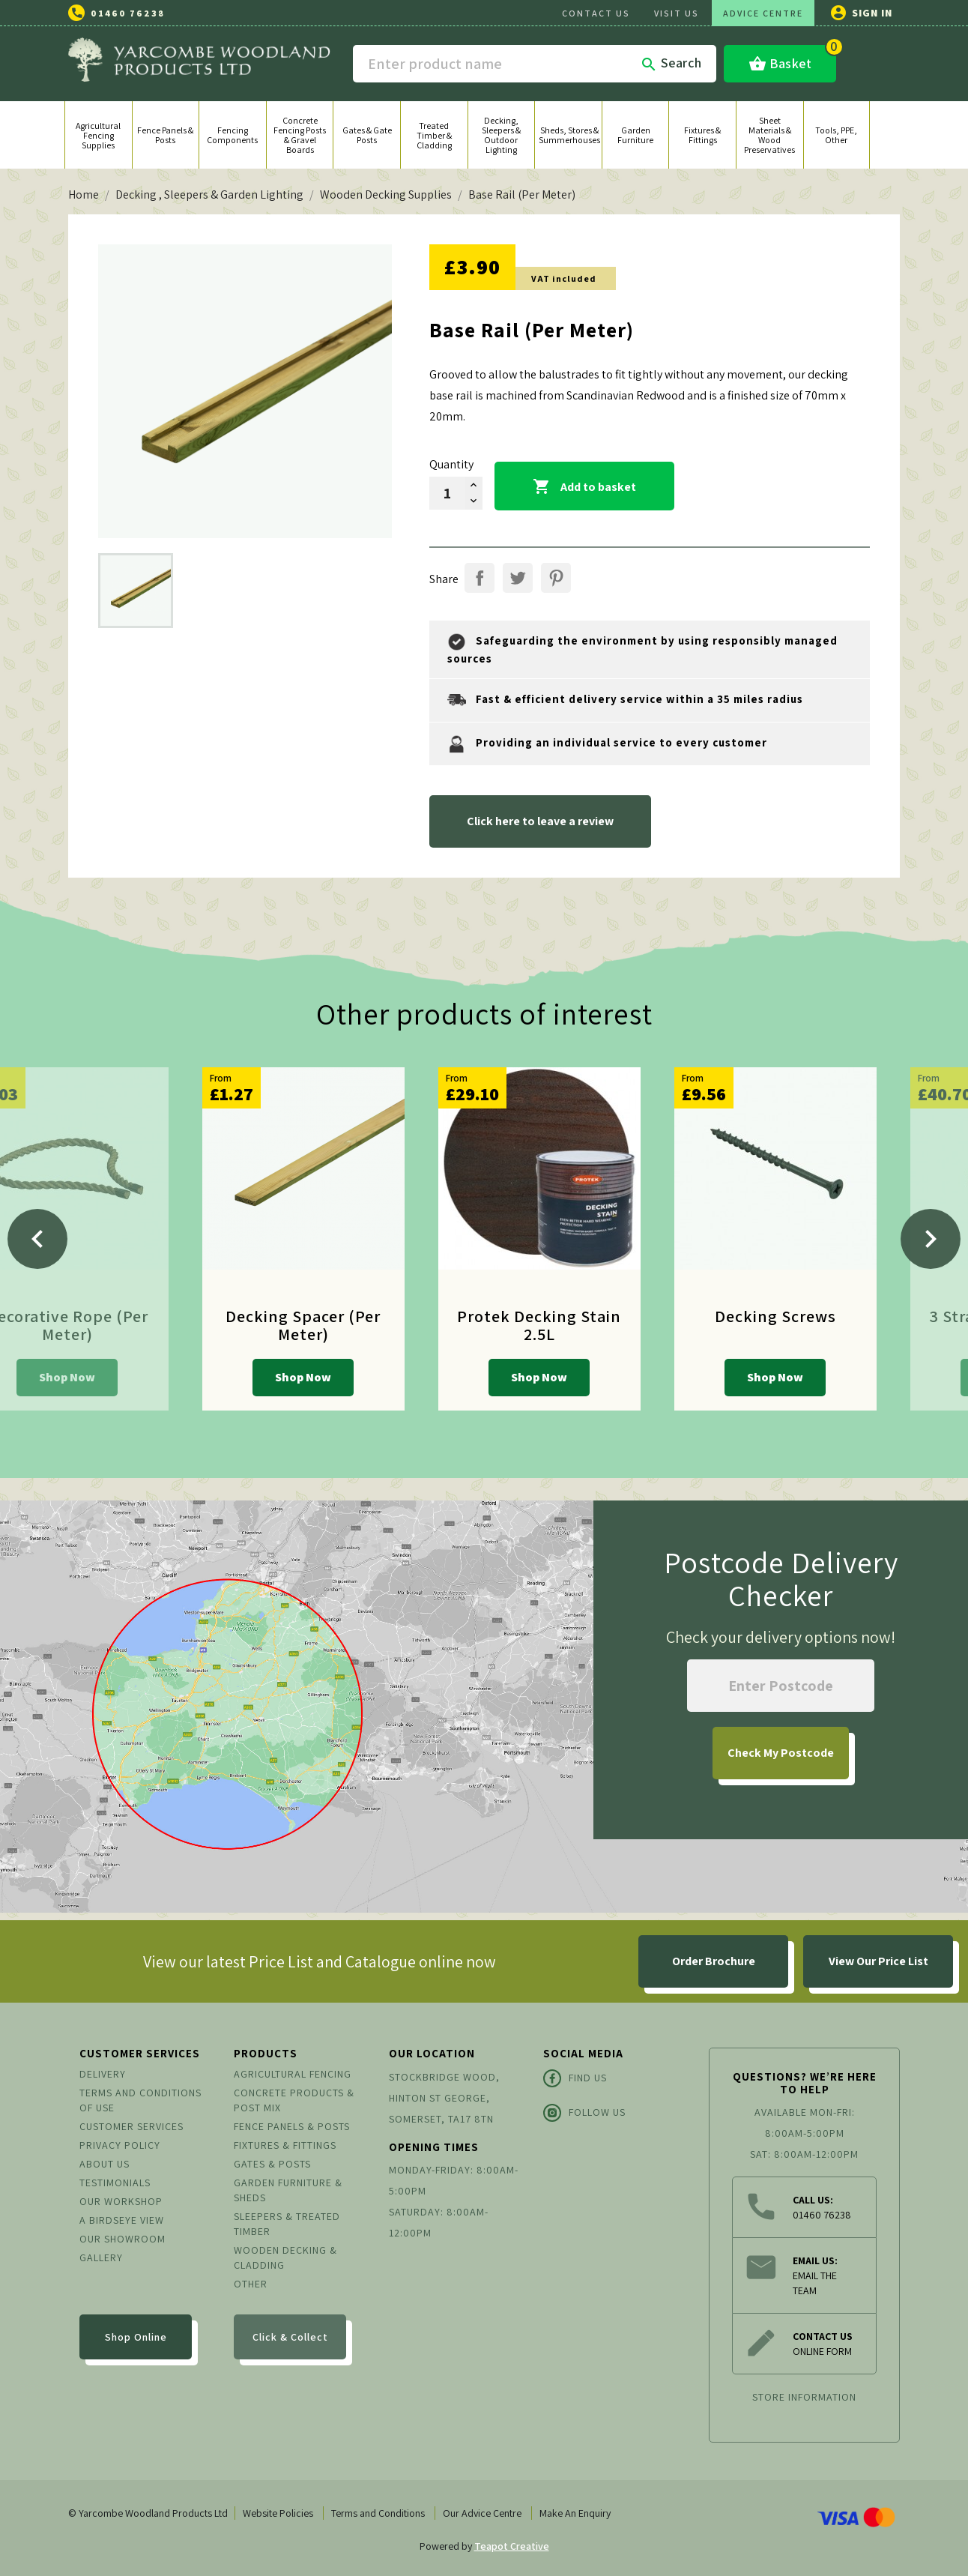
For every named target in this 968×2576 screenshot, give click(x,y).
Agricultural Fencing (292, 2074)
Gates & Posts (272, 2164)
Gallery (101, 2257)
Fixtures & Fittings (285, 2145)
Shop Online (136, 2337)
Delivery (102, 2074)
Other (250, 2283)
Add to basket (584, 487)
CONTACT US (596, 13)
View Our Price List (878, 1961)
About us (104, 2164)
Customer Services (131, 2126)
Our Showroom (122, 2238)
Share (479, 578)
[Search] (534, 63)
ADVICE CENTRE (763, 13)
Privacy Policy (119, 2145)
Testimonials (115, 2182)
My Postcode (780, 1753)
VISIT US (676, 13)
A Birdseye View (121, 2220)
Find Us (575, 2078)
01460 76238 (128, 13)
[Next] (931, 1239)
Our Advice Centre (482, 2513)
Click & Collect (290, 2337)
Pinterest (556, 578)
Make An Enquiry (575, 2513)
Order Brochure (713, 1961)
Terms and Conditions (378, 2513)
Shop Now (67, 1377)
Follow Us (584, 2113)
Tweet (518, 578)
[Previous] (37, 1239)
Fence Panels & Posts (292, 2126)
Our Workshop (121, 2201)
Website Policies (278, 2513)
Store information (804, 2397)
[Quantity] (447, 493)
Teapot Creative (511, 2546)
